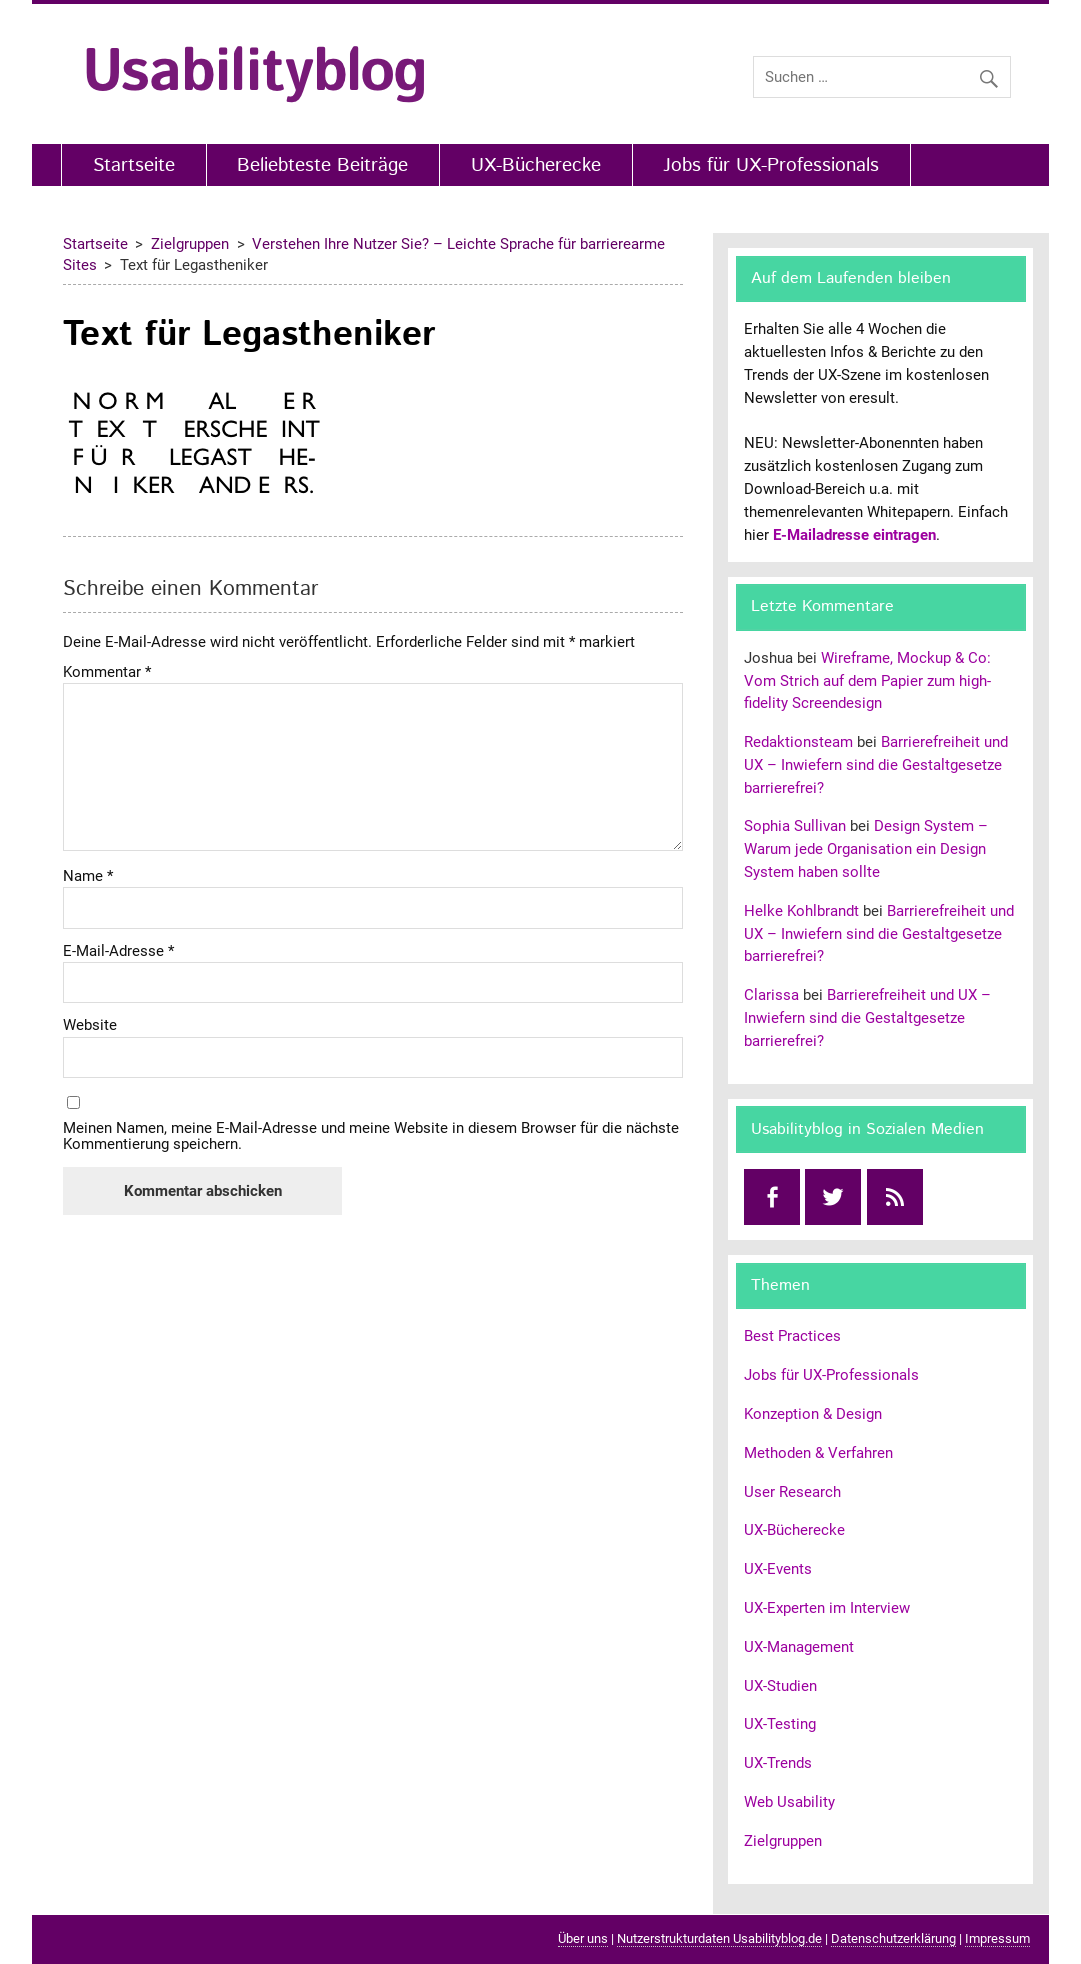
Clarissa (771, 995)
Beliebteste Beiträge (322, 165)
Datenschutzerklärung (893, 1938)
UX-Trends (778, 1763)
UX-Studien (780, 1686)
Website (90, 1025)
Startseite (134, 165)
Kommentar (107, 672)
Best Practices (792, 1336)
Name (88, 876)
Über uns (583, 1938)
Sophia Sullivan (795, 826)
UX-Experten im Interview (827, 1608)
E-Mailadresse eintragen (854, 535)
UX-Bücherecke (536, 165)
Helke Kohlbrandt (801, 911)
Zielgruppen (783, 1841)
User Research (792, 1492)
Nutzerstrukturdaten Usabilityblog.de (719, 1938)
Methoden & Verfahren (818, 1453)
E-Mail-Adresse (118, 951)
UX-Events (778, 1569)
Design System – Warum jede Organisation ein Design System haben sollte (866, 849)
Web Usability (789, 1802)
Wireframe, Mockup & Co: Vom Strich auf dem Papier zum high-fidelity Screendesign (867, 681)
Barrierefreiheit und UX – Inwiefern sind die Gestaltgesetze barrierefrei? (876, 765)
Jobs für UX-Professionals (771, 165)
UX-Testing (780, 1724)
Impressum (997, 1938)
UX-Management (799, 1647)
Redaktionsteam (798, 742)
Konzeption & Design (813, 1414)
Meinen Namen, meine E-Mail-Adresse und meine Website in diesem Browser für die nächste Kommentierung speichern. (371, 1136)
